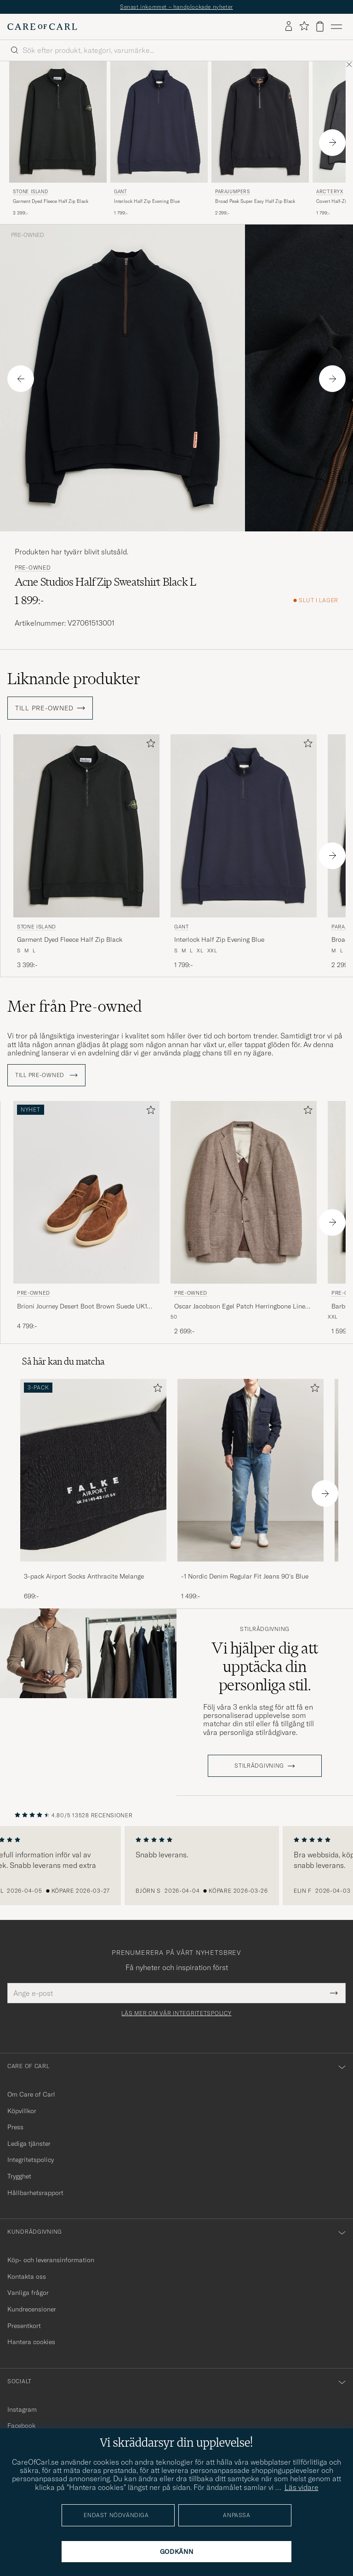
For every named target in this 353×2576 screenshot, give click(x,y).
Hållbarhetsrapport (35, 2193)
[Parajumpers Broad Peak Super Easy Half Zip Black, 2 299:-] (260, 139)
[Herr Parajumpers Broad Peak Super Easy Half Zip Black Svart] (260, 122)
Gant (120, 192)
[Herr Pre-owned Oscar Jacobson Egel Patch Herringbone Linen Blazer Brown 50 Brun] (244, 1192)
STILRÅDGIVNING (259, 1766)
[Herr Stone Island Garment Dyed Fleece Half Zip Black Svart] (58, 122)
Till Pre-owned (46, 1075)
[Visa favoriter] (304, 26)
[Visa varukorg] (320, 26)
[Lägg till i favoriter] (149, 745)
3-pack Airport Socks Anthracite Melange (84, 1576)
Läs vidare (302, 2487)
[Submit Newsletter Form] (334, 1993)
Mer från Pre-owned (74, 1006)
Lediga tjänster (29, 2143)
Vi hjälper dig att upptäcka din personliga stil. (264, 1666)
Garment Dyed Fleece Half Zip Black (50, 201)
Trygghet (19, 2176)
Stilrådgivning (265, 1629)
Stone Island (30, 192)
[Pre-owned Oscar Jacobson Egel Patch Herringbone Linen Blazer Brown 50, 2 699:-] (243, 1218)
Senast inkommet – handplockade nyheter (176, 6)
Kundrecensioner (31, 2309)
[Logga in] (288, 26)
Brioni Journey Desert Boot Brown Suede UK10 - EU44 (86, 1306)
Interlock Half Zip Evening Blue (147, 201)
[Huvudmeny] (336, 26)
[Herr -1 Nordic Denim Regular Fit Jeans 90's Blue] (250, 1470)
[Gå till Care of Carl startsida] (42, 26)
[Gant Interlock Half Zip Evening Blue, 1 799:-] (159, 139)
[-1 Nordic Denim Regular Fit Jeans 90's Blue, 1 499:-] (250, 1490)
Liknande (73, 678)
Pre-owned (27, 235)
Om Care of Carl (31, 2094)
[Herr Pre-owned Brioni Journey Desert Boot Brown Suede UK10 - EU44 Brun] (86, 1192)
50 (174, 1317)
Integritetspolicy (30, 2159)
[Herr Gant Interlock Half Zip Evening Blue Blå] (159, 122)
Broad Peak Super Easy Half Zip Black (255, 201)
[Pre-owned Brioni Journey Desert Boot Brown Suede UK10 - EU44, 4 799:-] (86, 1218)
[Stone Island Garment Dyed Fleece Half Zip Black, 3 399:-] (57, 139)
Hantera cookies (31, 2342)
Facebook (21, 2425)
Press (15, 2127)
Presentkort (24, 2326)
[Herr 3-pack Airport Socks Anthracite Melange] (93, 1470)
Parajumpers (232, 192)
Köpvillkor (21, 2111)
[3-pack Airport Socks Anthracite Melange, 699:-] (93, 1490)
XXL (333, 1317)
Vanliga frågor (28, 2292)
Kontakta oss (26, 2276)
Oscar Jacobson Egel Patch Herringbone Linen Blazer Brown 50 (241, 1306)
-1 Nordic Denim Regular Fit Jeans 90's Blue (244, 1576)
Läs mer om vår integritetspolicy (176, 2013)
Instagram (22, 2409)
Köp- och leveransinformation (50, 2260)
